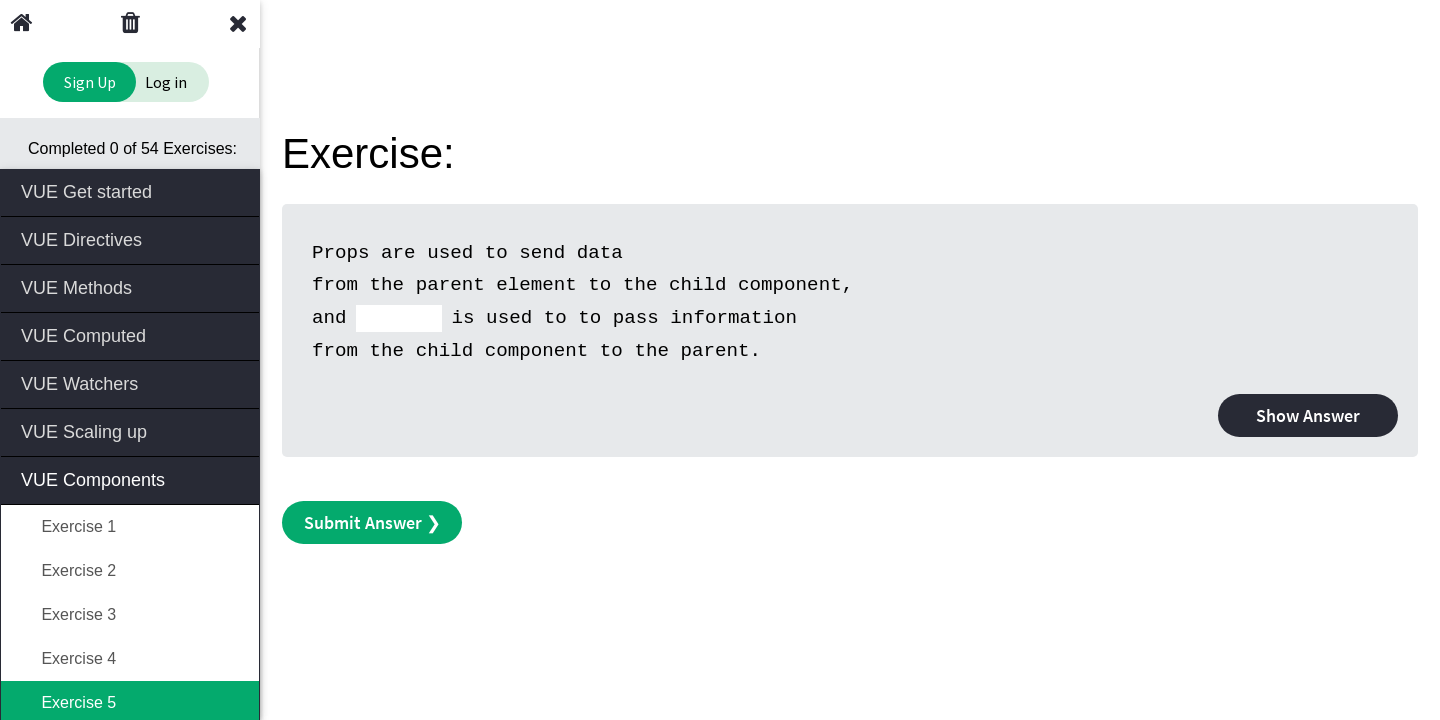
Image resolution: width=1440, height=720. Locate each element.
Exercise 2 (68, 570)
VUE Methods (131, 286)
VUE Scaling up (131, 430)
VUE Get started (131, 190)
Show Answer (1308, 415)
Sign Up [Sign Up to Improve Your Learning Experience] (90, 82)
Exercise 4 (68, 658)
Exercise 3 (68, 614)
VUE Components (131, 478)
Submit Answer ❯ (372, 522)
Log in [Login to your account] (166, 82)
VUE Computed (131, 334)
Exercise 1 (68, 526)
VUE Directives (131, 238)
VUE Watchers (131, 382)
